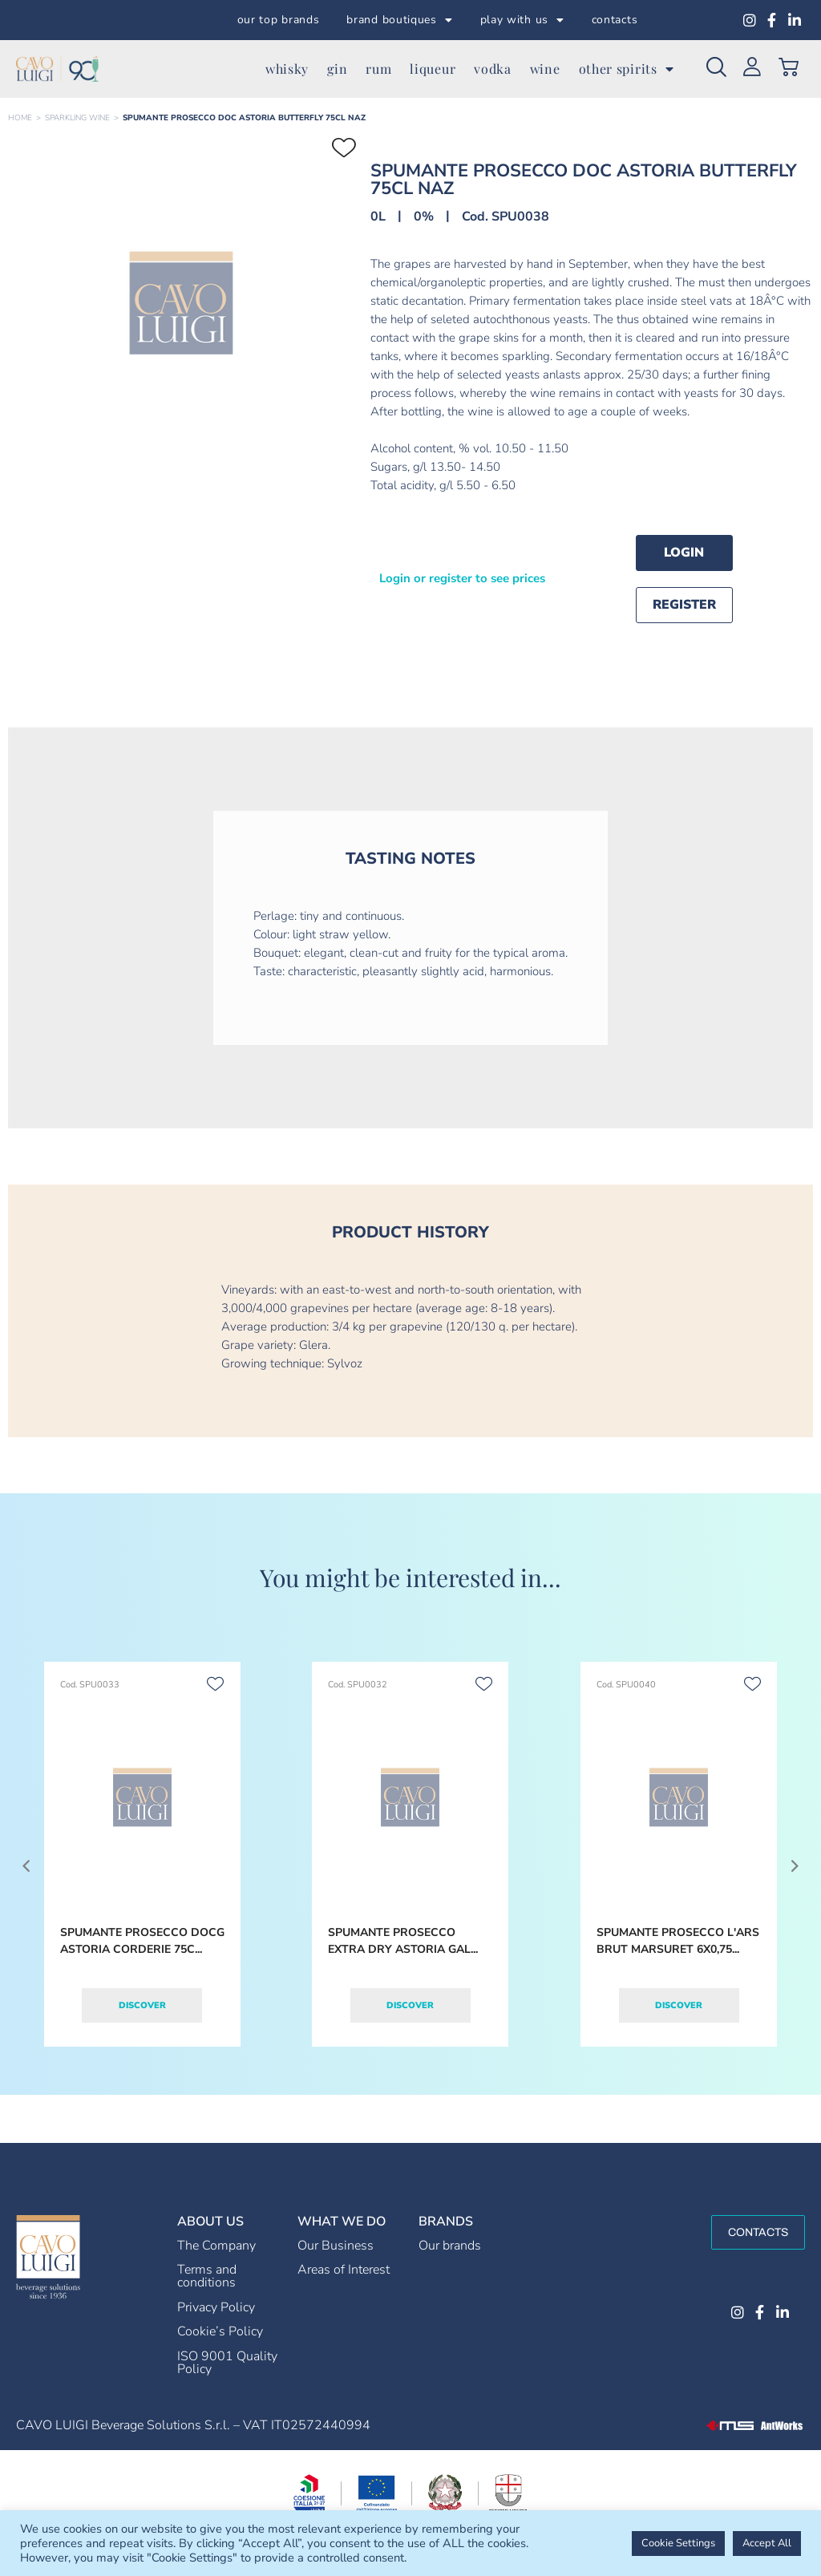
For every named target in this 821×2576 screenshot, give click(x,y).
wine (545, 68)
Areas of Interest (343, 2269)
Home (20, 118)
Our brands (450, 2245)
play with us (522, 20)
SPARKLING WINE (77, 118)
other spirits (626, 69)
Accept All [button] (766, 2543)
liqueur (432, 68)
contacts (615, 19)
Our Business (335, 2245)
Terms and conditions (207, 2276)
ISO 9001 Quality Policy (227, 2362)
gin (337, 68)
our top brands (278, 19)
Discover (142, 2005)
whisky (287, 68)
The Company (216, 2245)
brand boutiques (399, 20)
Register (684, 605)
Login (684, 552)
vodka (493, 68)
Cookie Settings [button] (678, 2543)
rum (378, 68)
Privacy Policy (216, 2307)
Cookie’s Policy (220, 2331)
